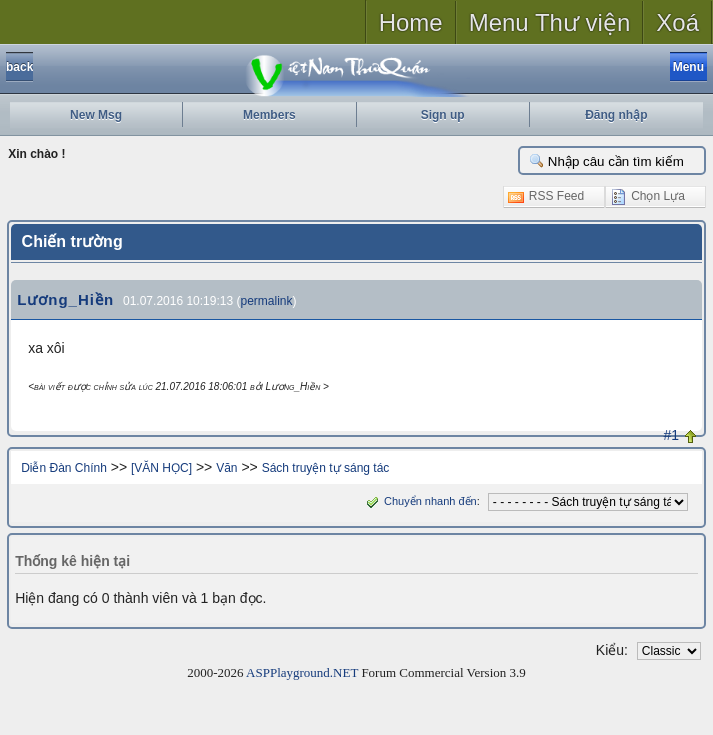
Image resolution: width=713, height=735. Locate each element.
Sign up (443, 115)
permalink (266, 301)
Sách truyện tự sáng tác (326, 468)
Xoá (677, 22)
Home (411, 22)
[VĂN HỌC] (161, 468)
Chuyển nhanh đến (419, 501)
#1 (671, 435)
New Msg (96, 115)
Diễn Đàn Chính (64, 468)
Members (269, 115)
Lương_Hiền (65, 299)
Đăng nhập (616, 115)
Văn (226, 468)
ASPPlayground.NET (302, 672)
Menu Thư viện (550, 22)
